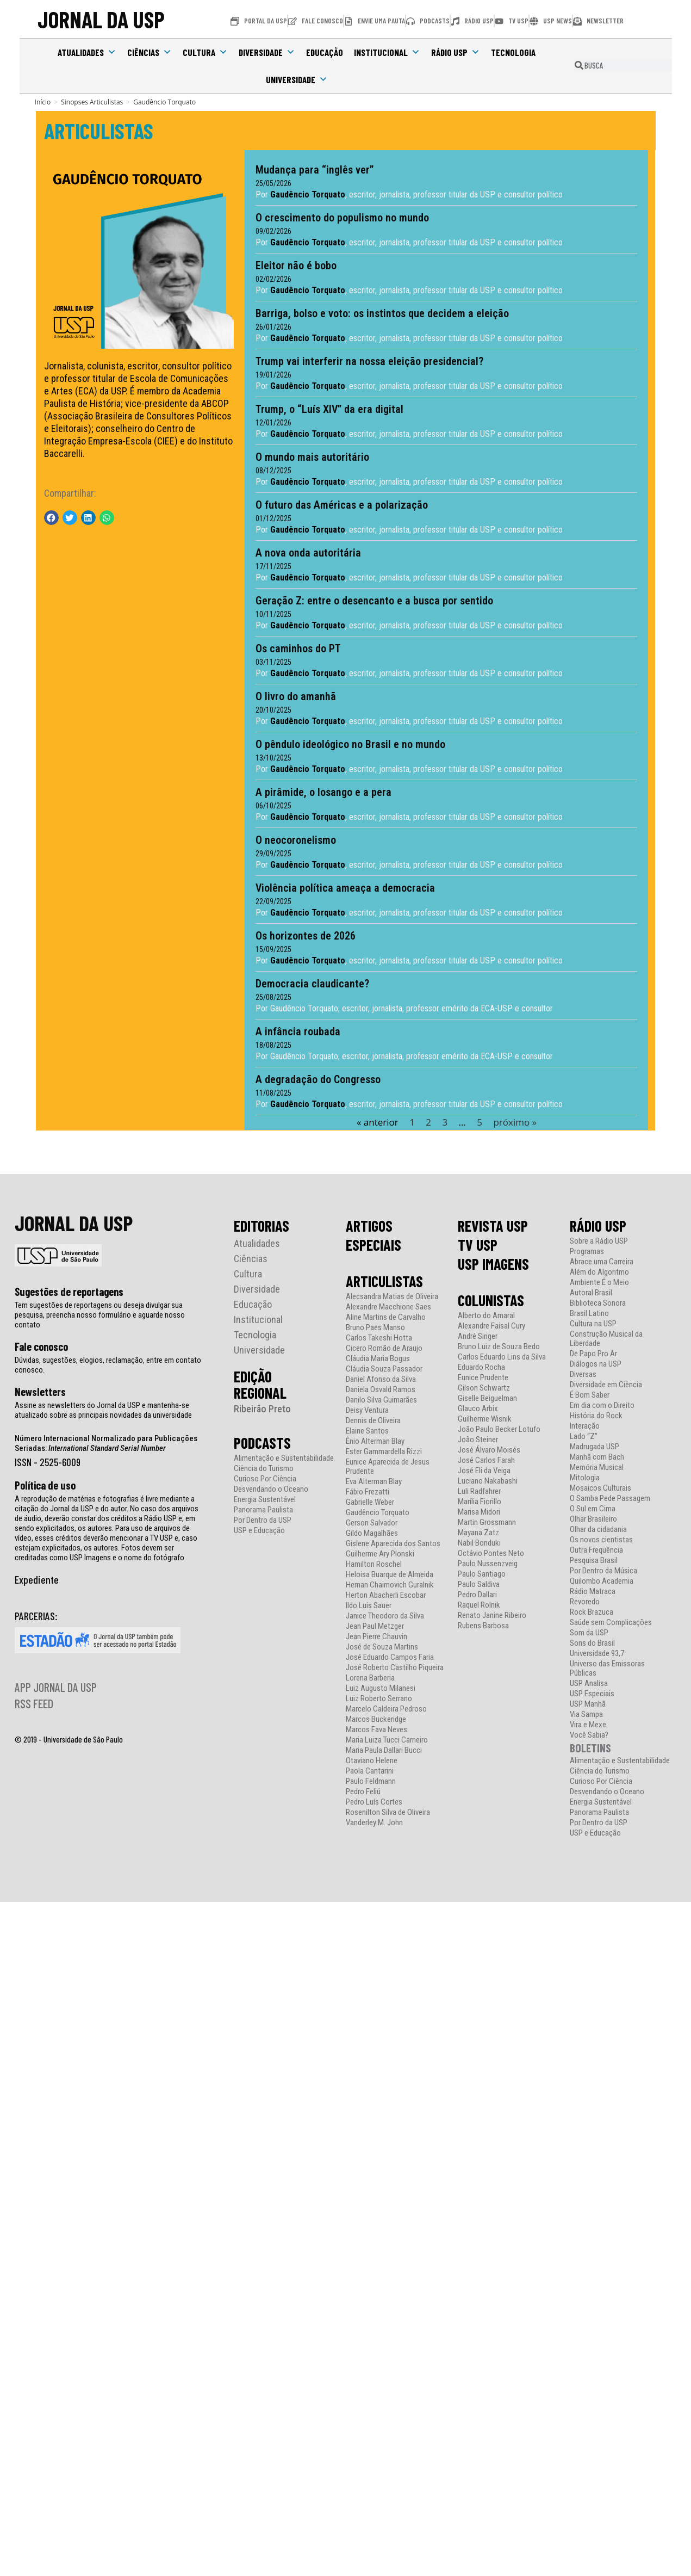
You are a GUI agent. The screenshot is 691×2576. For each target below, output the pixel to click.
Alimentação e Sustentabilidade (284, 1457)
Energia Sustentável (265, 1499)
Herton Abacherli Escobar (386, 1594)
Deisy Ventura (367, 1409)
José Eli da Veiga (484, 1470)
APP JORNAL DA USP (56, 1686)
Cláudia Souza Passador (384, 1368)
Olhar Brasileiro (593, 1518)
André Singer (477, 1335)
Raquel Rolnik (479, 1604)
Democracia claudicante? (309, 983)
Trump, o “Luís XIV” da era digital (327, 409)
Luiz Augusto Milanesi (380, 1687)
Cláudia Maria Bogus (378, 1358)
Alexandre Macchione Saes (388, 1306)
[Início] (43, 102)
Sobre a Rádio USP (599, 1240)
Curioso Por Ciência (265, 1478)
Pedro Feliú (363, 1791)
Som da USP (589, 1632)
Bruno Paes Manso (375, 1327)
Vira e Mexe (588, 1724)
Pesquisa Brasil (594, 1560)
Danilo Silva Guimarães (381, 1399)
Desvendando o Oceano (271, 1488)
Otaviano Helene (371, 1760)
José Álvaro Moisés (489, 1449)
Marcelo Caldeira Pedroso (386, 1708)
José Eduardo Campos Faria (390, 1656)
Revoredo (585, 1601)
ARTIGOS (369, 1225)
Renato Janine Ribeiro (492, 1615)
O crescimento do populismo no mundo (339, 217)
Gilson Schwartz (484, 1387)
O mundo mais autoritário (309, 457)
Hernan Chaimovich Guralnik (390, 1584)
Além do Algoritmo (599, 1271)
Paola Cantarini (370, 1770)
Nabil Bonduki (479, 1542)
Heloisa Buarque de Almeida (389, 1574)
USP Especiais (592, 1693)
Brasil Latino (589, 1313)
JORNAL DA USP (101, 19)
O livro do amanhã (293, 696)
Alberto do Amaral (486, 1315)
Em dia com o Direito (602, 1405)
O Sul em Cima (592, 1508)
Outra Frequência (596, 1549)
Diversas (583, 1374)
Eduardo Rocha (481, 1367)
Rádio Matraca (592, 1591)
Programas (587, 1251)
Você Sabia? (589, 1734)
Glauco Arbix (478, 1408)
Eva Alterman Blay (374, 1481)
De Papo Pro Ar (593, 1353)
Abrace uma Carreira (601, 1261)
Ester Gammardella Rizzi (384, 1451)
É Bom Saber (589, 1394)
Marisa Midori (479, 1511)
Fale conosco (41, 1345)
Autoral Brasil (591, 1292)
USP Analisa (589, 1683)
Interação (585, 1425)
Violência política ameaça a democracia (342, 887)
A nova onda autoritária (305, 552)
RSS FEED (34, 1703)
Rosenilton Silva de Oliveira (388, 1812)
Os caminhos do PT (295, 648)
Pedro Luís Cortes (374, 1801)
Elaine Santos (367, 1430)
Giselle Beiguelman (487, 1398)
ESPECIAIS (373, 1244)
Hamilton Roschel (374, 1563)
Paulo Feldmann (371, 1781)
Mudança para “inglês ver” (312, 169)
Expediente (37, 1578)
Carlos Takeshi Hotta (379, 1337)
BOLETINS (590, 1747)
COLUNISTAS (491, 1299)
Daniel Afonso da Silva (381, 1378)
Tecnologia (513, 52)
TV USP (477, 1244)
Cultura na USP (593, 1323)
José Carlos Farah (486, 1460)
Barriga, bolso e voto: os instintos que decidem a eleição (379, 313)
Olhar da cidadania (598, 1529)
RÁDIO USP (598, 1225)
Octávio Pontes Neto (491, 1553)
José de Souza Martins (382, 1646)
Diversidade (267, 52)
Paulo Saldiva (479, 1584)
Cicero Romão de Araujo (384, 1347)
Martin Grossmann (487, 1522)
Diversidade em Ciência (606, 1384)
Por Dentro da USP (262, 1519)
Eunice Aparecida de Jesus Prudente (387, 1466)
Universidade (297, 79)
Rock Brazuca (591, 1611)
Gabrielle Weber (370, 1501)
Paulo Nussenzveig (488, 1563)
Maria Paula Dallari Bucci (384, 1750)
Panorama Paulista (263, 1509)
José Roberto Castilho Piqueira (395, 1667)
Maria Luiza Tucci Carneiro (387, 1739)
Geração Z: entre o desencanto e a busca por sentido (371, 600)
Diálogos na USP (595, 1363)
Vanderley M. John (374, 1822)
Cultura (205, 52)
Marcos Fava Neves (376, 1729)
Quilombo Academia (601, 1580)
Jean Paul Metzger (375, 1625)
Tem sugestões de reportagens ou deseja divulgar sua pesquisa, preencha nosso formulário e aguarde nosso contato (100, 1314)
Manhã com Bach (597, 1456)
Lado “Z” (583, 1436)
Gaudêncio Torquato (377, 1512)
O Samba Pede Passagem (610, 1498)
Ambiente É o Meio (599, 1282)
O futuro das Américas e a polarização (339, 504)
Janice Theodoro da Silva (385, 1615)
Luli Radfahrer (479, 1491)
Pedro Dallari (477, 1594)
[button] (51, 517)
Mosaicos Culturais (600, 1487)
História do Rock (596, 1415)
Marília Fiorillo (479, 1501)
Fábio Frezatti (367, 1491)
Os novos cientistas (601, 1539)
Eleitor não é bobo (293, 265)
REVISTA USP (493, 1225)
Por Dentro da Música (603, 1570)
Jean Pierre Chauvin (376, 1636)
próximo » (511, 1122)
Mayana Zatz (478, 1532)
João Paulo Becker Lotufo (499, 1429)
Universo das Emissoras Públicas (607, 1668)
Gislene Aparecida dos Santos (393, 1543)
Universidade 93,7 (597, 1653)
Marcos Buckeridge (376, 1718)
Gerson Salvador (371, 1522)
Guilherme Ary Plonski (380, 1553)
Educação (324, 52)
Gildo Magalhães (372, 1532)
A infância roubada (295, 1031)
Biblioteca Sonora (598, 1302)
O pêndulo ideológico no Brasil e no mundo (348, 744)
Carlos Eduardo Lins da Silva (502, 1356)
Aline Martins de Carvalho (386, 1316)
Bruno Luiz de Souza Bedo (499, 1346)
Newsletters (40, 1391)
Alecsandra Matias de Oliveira (392, 1296)
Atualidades (87, 52)
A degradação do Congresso (315, 1079)
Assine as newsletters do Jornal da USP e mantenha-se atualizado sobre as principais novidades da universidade (103, 1409)
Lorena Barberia (370, 1677)
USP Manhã (588, 1703)
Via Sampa (586, 1714)
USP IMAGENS (493, 1263)
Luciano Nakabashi (488, 1480)
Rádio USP (455, 52)
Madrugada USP (594, 1446)
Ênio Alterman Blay (375, 1440)
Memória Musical (597, 1467)
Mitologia (585, 1477)
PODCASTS (262, 1442)
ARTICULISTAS (98, 131)
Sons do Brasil (592, 1642)
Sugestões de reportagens (69, 1291)
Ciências (149, 52)
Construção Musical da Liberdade (606, 1338)
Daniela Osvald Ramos (380, 1389)
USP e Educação (259, 1530)
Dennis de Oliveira (373, 1420)
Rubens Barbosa (483, 1625)
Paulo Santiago (482, 1573)
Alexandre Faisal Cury (491, 1325)
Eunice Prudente (483, 1377)
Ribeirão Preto (262, 1408)
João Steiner (478, 1439)
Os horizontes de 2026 (303, 935)
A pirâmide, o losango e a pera (321, 792)
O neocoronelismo (293, 840)
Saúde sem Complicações (611, 1622)
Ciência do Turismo (264, 1468)
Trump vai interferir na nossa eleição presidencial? (367, 361)
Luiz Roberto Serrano (379, 1698)
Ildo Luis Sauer (368, 1605)
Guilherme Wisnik (485, 1418)
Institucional (387, 52)
